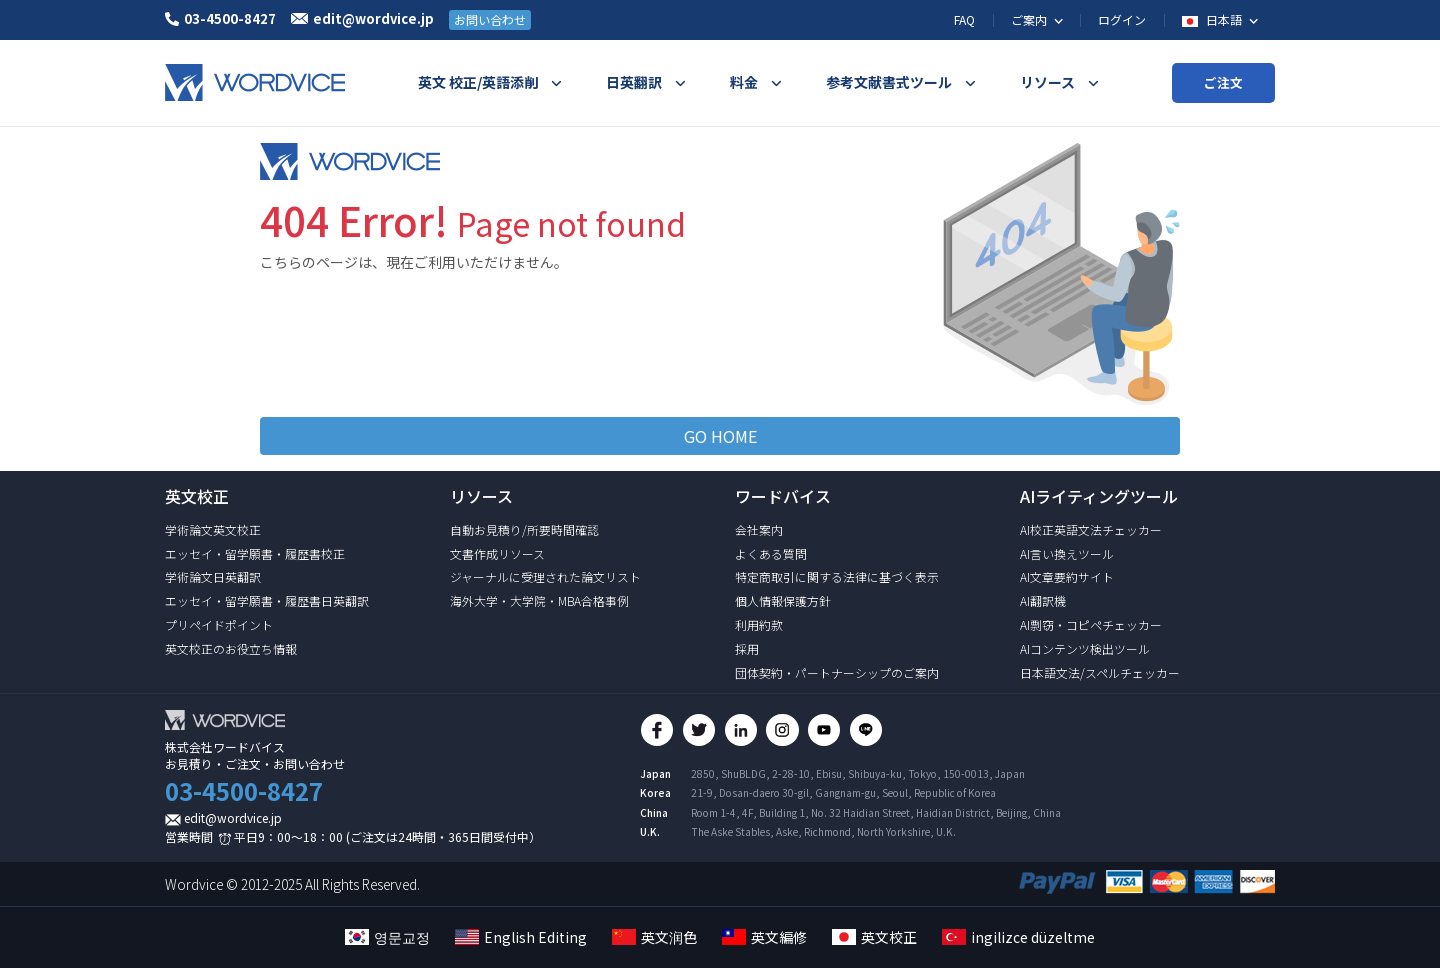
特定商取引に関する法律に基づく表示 (837, 576)
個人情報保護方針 (783, 600)
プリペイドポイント (219, 624)
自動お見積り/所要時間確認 (524, 529)
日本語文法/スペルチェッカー (1100, 672)
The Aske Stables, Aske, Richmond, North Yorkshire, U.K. (823, 833)
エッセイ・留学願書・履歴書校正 (255, 553)
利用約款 (759, 624)
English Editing (521, 937)
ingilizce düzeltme (1018, 937)
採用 (747, 648)
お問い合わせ (490, 19)
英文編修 (764, 937)
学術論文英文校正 (213, 529)
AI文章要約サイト (1067, 576)
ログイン (1122, 19)
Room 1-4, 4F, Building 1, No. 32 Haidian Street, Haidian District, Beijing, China (876, 814)
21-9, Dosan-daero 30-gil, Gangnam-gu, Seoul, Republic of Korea (843, 795)
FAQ (964, 19)
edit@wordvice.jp (233, 817)
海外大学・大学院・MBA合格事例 (539, 600)
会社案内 (759, 529)
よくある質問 (771, 553)
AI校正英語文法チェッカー (1091, 529)
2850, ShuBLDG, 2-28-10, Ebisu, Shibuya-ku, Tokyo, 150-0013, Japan (858, 776)
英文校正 (874, 937)
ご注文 (1223, 82)
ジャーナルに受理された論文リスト (545, 576)
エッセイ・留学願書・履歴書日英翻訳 (267, 600)
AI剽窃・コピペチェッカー (1091, 624)
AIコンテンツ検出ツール (1085, 648)
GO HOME (720, 436)
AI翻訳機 (1043, 600)
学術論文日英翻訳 (213, 576)
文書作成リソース (497, 553)
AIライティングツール (1099, 496)
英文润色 (654, 937)
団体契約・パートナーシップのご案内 (837, 672)
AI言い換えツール (1067, 553)
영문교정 (387, 937)
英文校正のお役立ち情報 (231, 648)
